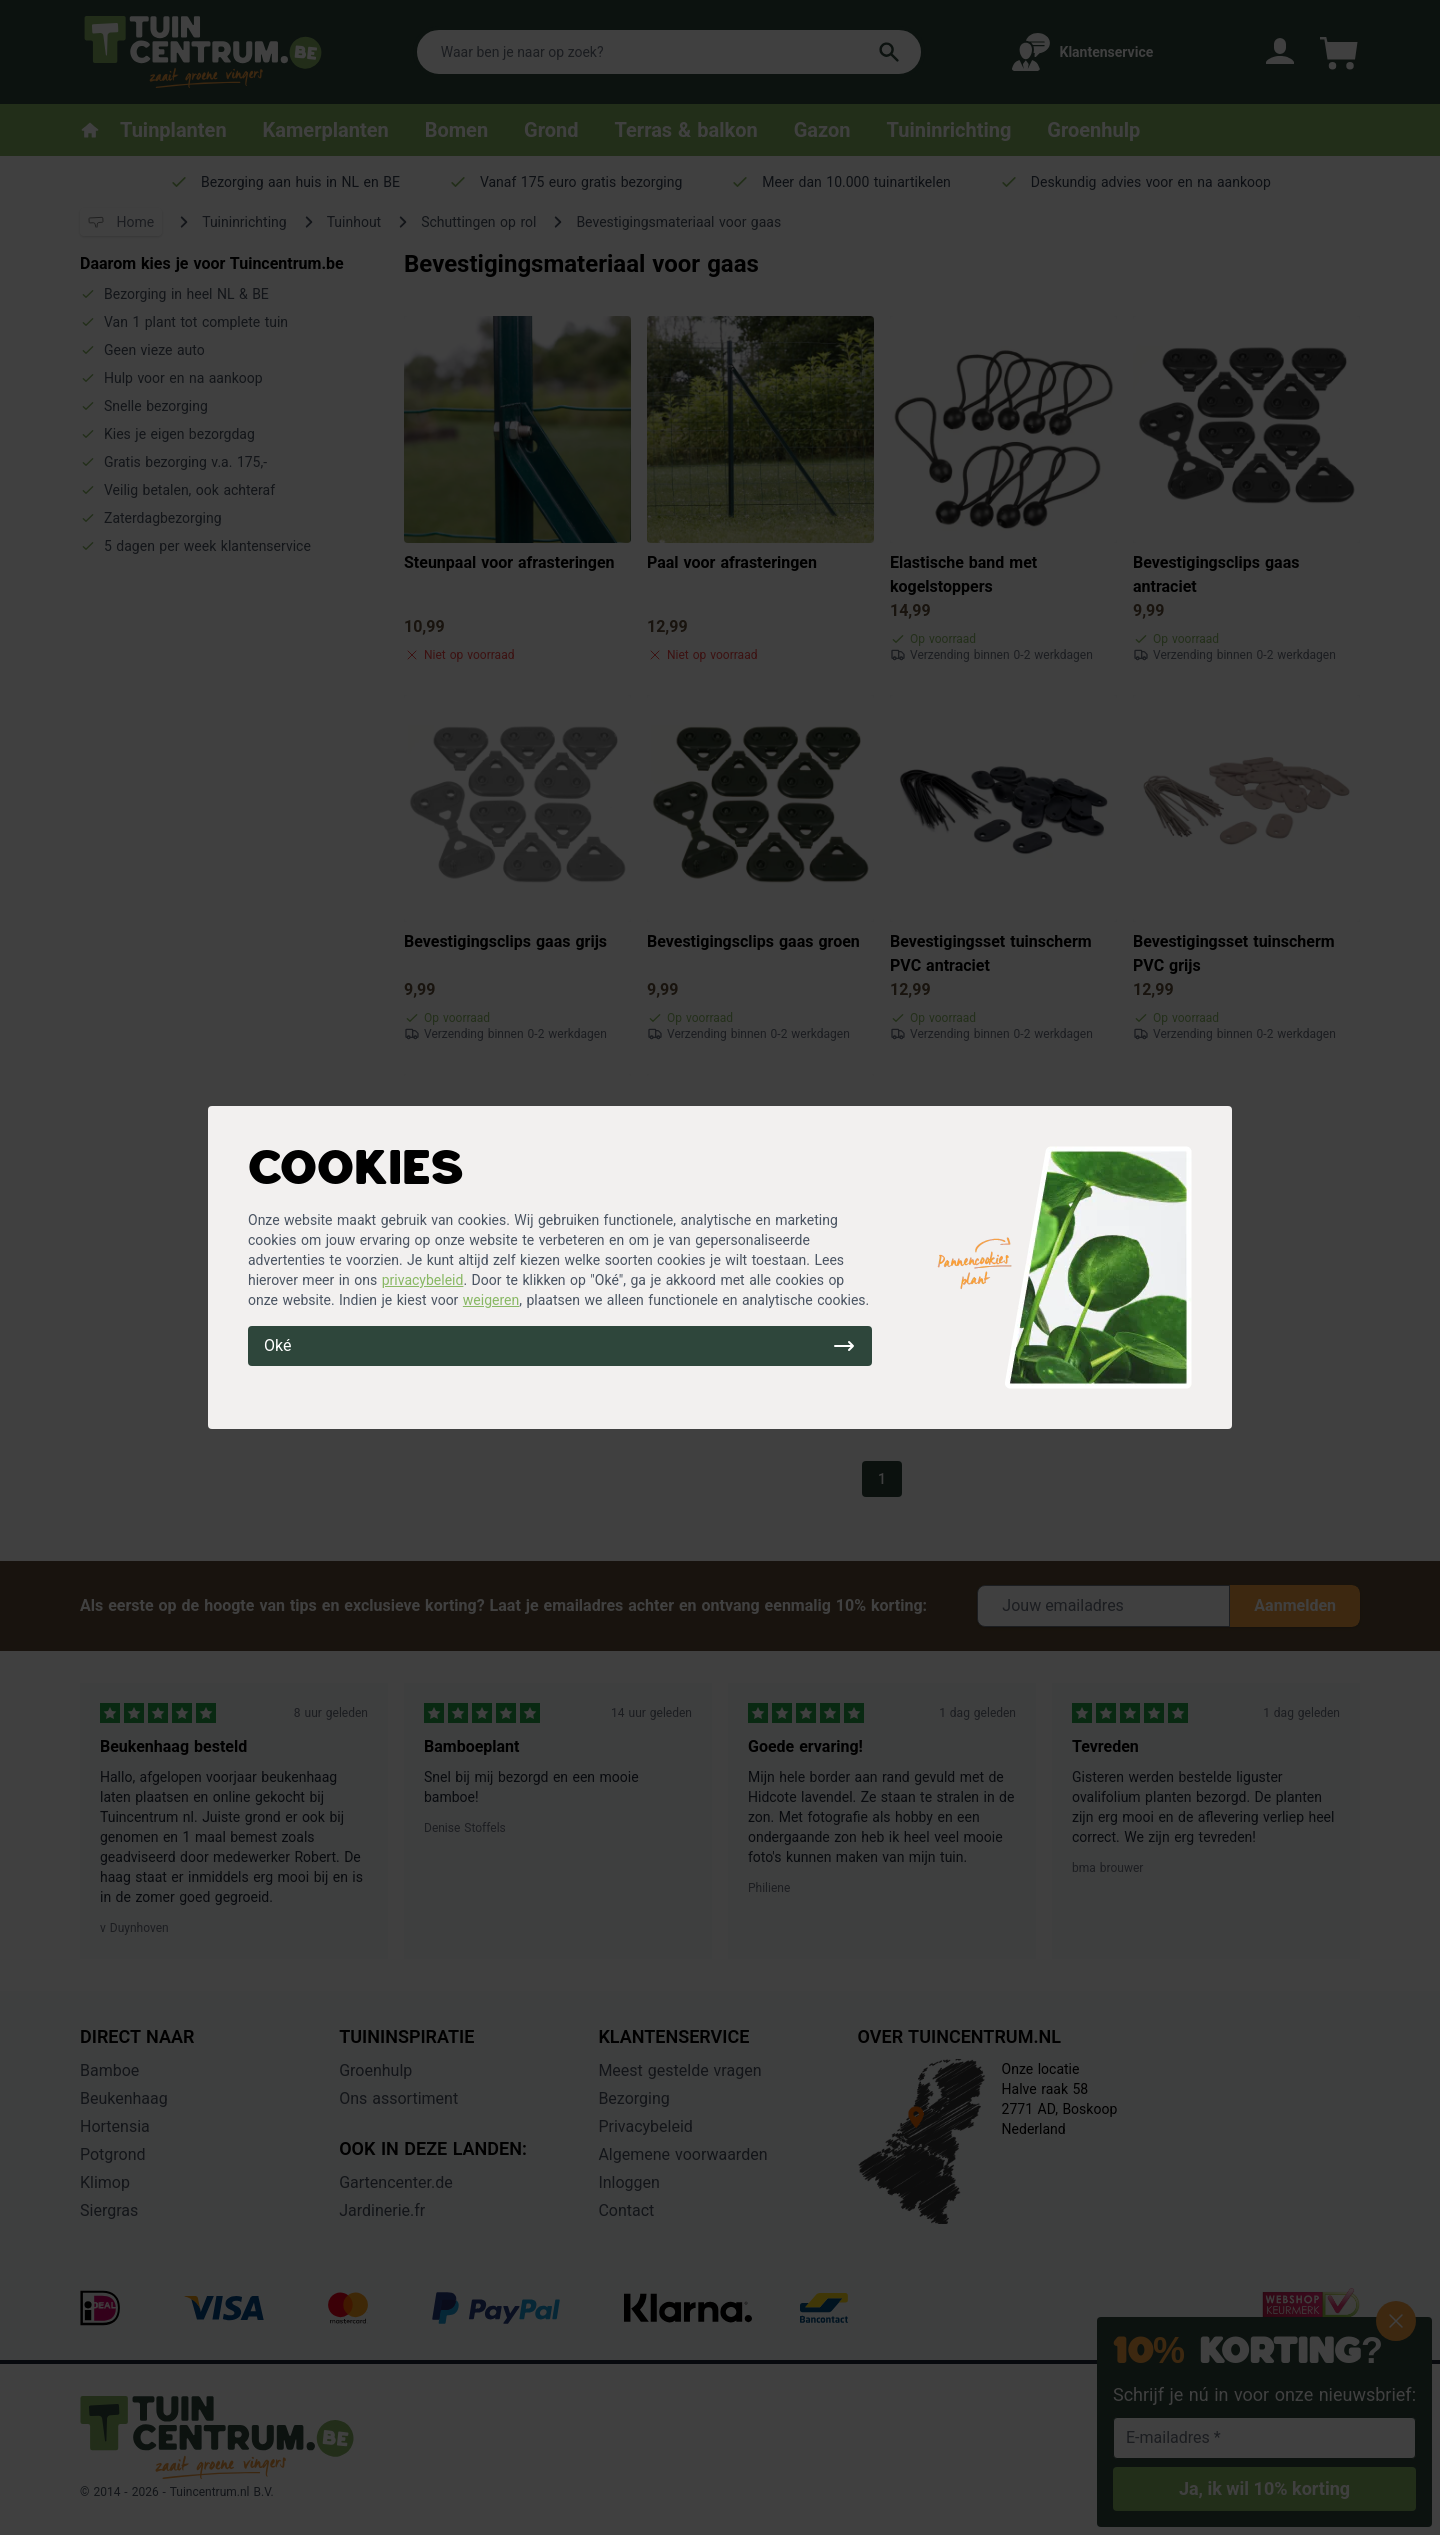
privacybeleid (423, 1280)
